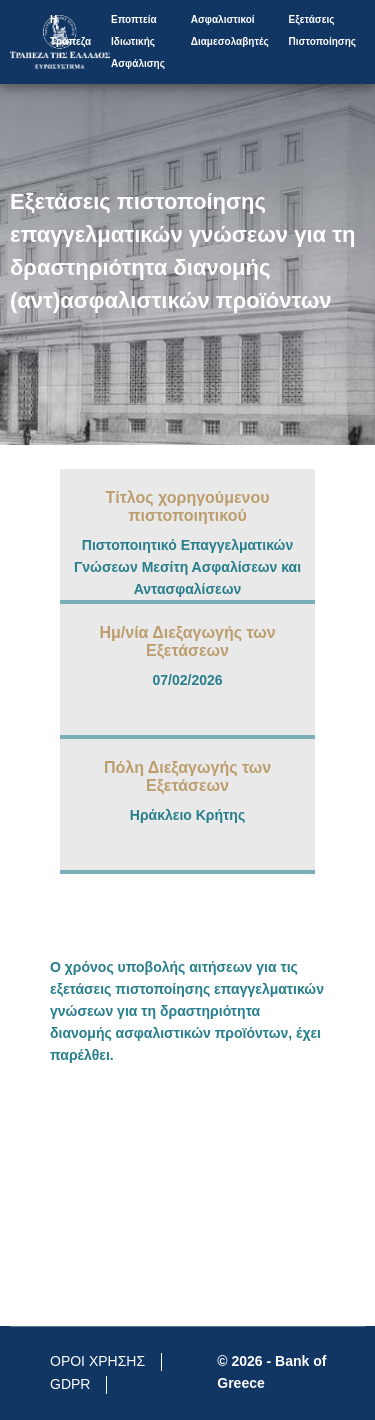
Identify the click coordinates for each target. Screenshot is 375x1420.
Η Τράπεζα (70, 30)
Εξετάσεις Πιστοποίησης (322, 30)
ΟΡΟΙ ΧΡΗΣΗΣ (97, 1361)
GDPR (70, 1384)
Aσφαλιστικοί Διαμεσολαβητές (230, 30)
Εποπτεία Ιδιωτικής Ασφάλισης (138, 41)
